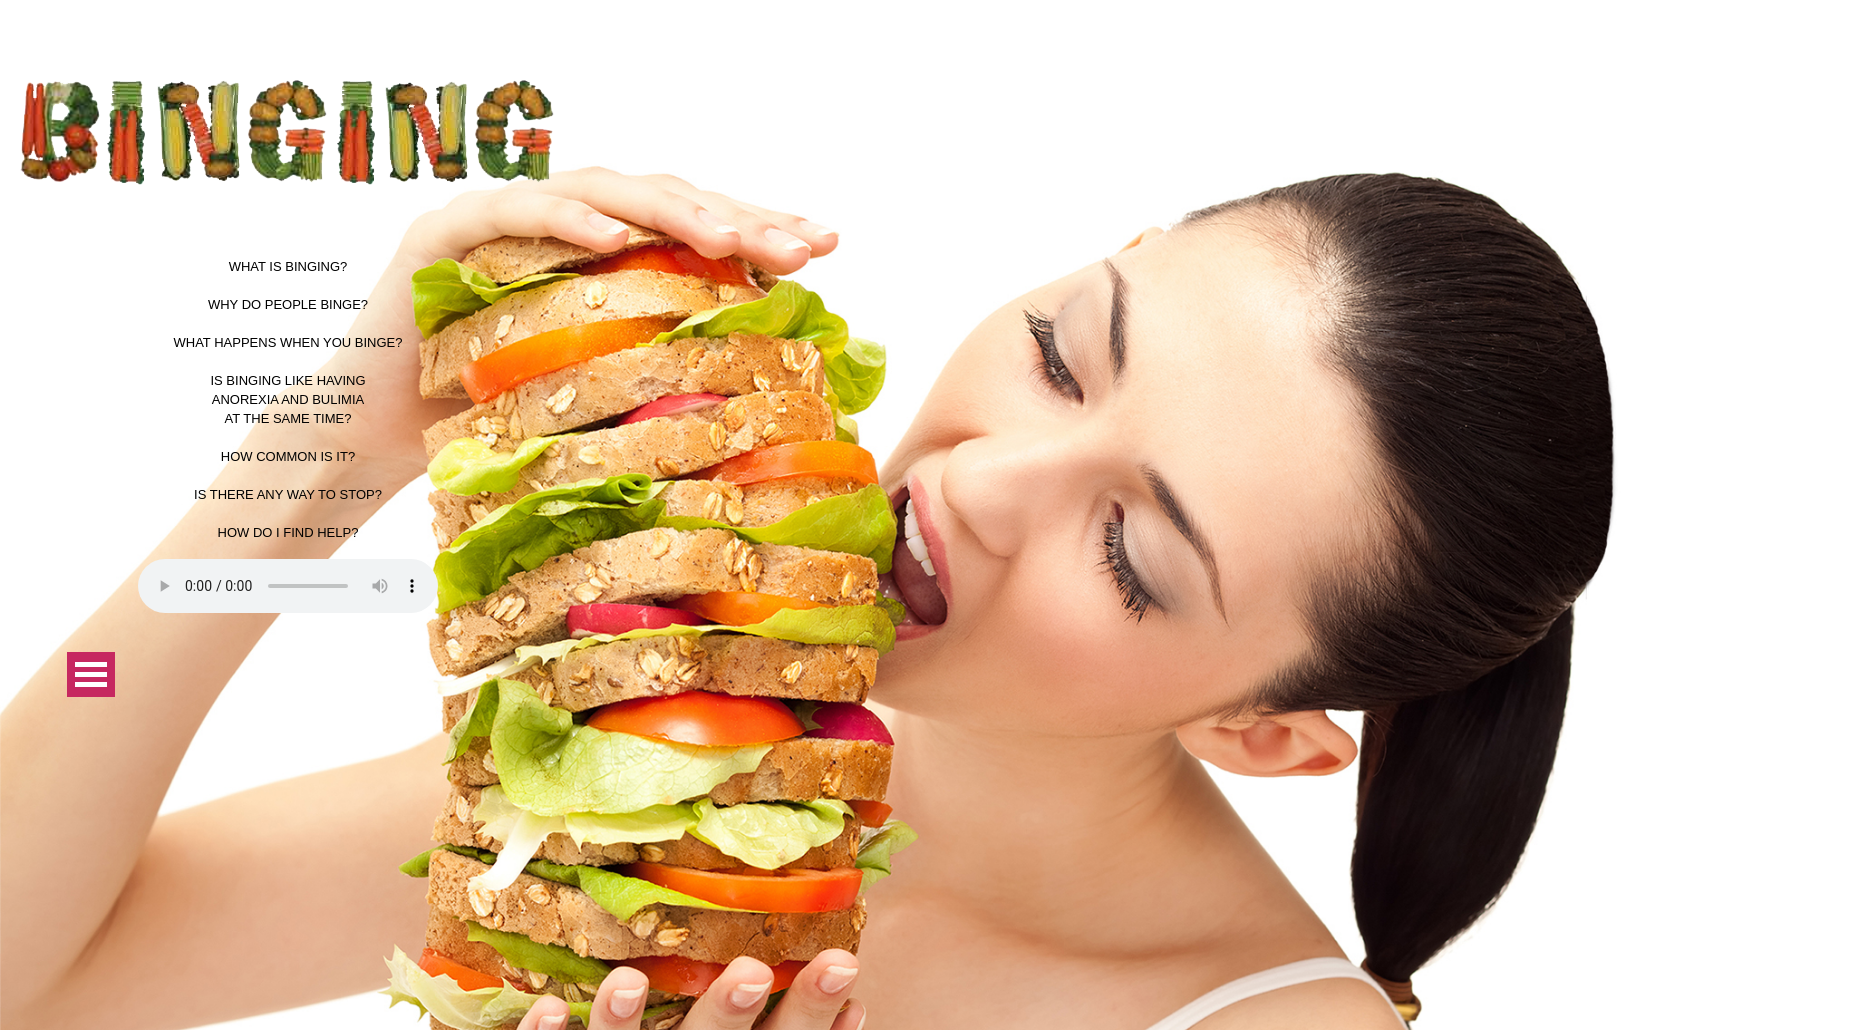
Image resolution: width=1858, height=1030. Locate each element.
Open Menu (91, 674)
